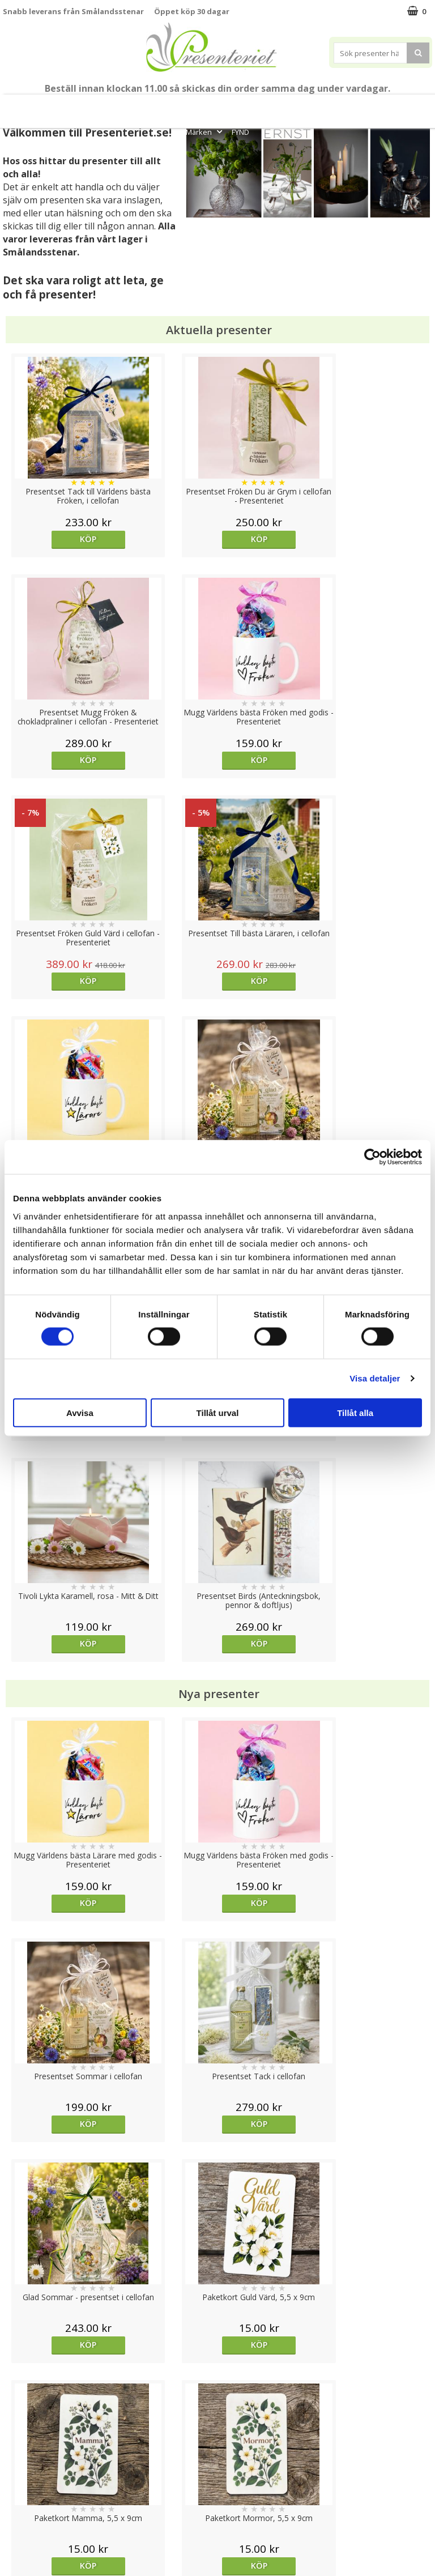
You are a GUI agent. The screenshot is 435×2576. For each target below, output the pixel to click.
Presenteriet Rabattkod (47, 2508)
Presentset (202, 106)
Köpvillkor (21, 2474)
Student (121, 106)
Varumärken (25, 2456)
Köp (56, 539)
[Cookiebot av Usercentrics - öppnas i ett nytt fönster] (372, 1157)
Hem (308, 106)
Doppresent (25, 2542)
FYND (240, 132)
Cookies (17, 2439)
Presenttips (260, 106)
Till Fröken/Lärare (65, 106)
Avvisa (79, 1412)
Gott (413, 106)
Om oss (17, 2491)
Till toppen (217, 2401)
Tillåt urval (218, 1412)
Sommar (156, 106)
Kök (343, 106)
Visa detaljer (374, 1378)
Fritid (377, 106)
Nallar (13, 2525)
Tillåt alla (355, 1412)
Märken (205, 132)
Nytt (15, 106)
